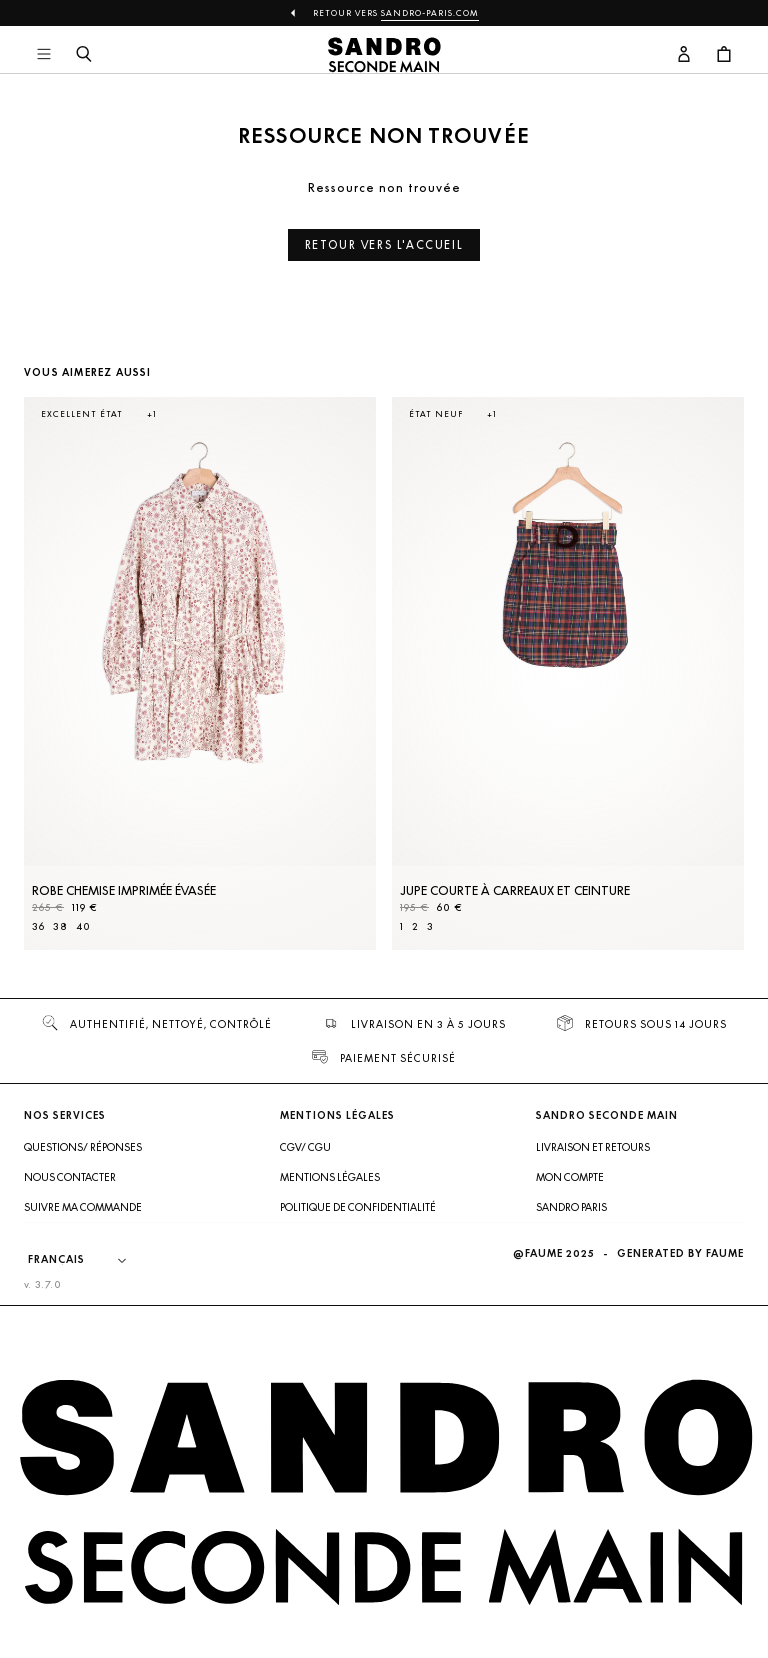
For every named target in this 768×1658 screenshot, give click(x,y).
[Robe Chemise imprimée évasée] (200, 673)
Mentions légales (330, 1177)
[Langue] (87, 1260)
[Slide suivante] (704, 693)
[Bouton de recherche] (84, 55)
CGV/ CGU (305, 1147)
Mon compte (570, 1177)
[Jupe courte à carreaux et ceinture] (568, 673)
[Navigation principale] (44, 55)
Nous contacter (70, 1177)
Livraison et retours (593, 1147)
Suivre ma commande (83, 1207)
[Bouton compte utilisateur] (684, 55)
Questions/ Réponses (83, 1147)
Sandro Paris (571, 1207)
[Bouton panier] (724, 55)
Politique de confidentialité (358, 1207)
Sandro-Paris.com (430, 13)
